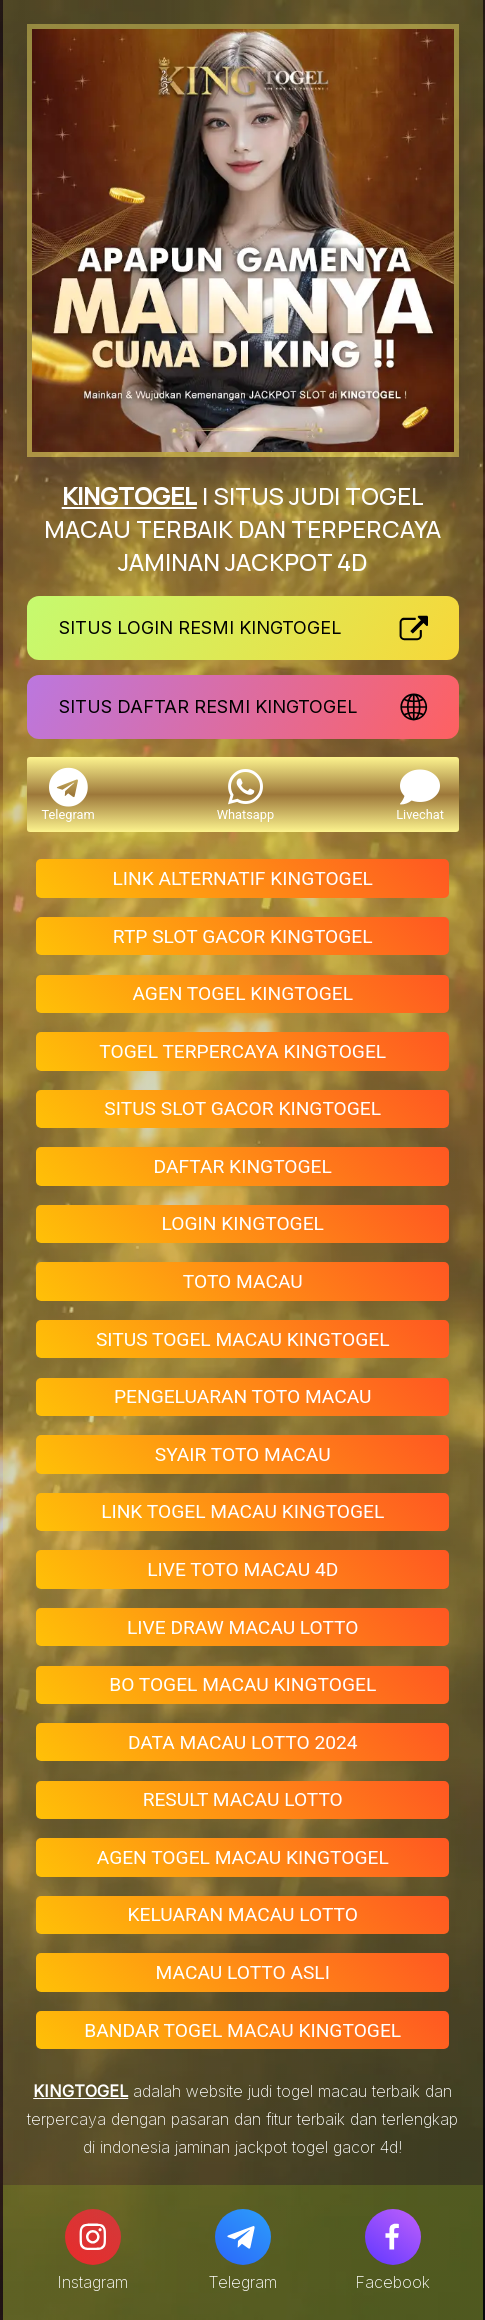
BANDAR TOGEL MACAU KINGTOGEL (242, 2030)
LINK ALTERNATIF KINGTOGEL (243, 878)
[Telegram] (243, 2237)
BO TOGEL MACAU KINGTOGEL (242, 1684)
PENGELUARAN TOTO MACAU (243, 1396)
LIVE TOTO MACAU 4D (242, 1569)
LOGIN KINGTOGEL (243, 1223)
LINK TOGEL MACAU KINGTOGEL (242, 1511)
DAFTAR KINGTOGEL (243, 1166)
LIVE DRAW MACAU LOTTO (243, 1627)
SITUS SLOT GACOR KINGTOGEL (242, 1108)
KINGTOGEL (129, 495)
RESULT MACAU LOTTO (243, 1799)
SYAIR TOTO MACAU (243, 1454)
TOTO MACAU (243, 1281)
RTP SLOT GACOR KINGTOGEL (243, 936)
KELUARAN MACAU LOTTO (243, 1914)
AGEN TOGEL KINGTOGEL (242, 993)
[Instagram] (93, 2237)
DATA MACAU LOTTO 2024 (243, 1742)
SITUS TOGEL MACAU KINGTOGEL (243, 1339)
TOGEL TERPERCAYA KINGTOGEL (242, 1051)
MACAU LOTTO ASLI (243, 1972)
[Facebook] (393, 2237)
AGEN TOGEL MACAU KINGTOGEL (243, 1857)
